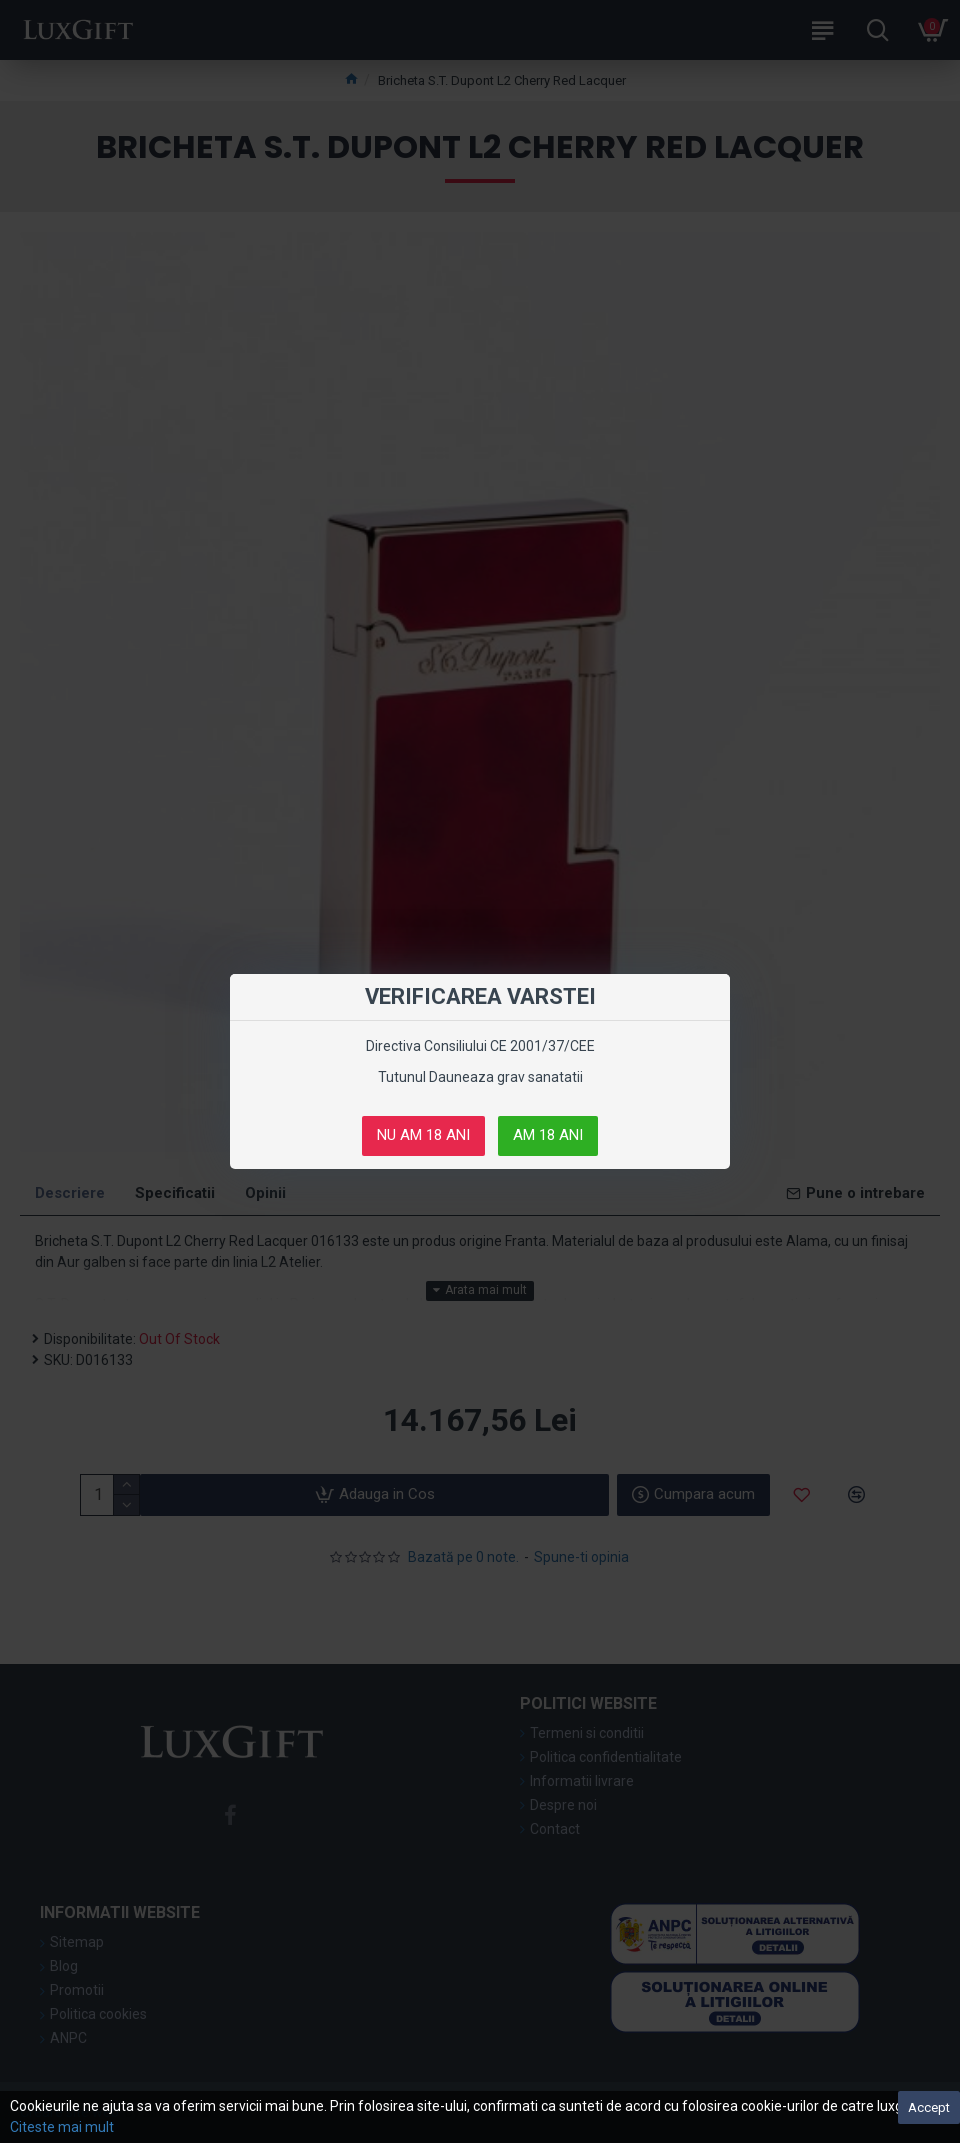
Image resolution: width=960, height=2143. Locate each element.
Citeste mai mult (62, 2127)
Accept (929, 2107)
